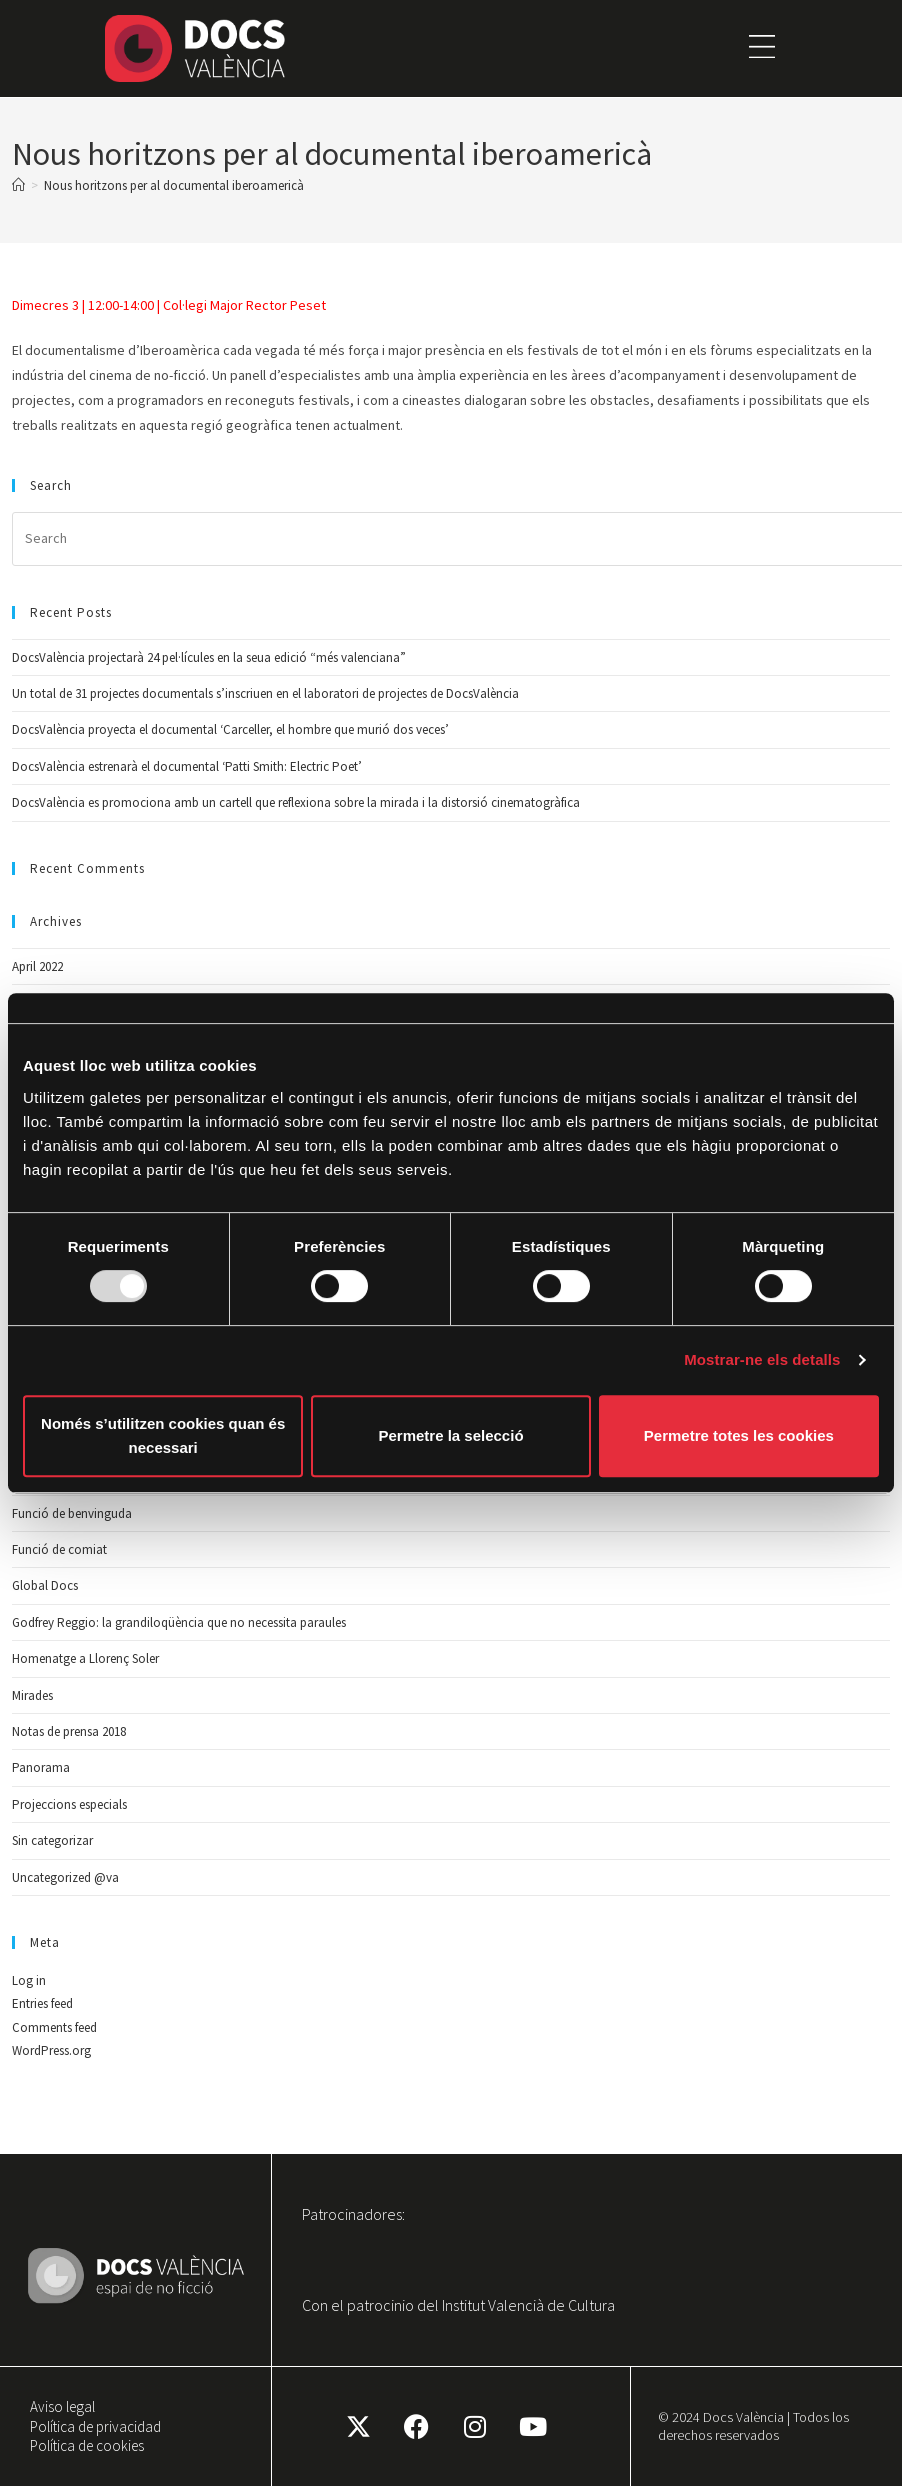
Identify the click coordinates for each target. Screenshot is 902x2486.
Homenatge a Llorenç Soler (85, 1658)
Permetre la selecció (450, 1435)
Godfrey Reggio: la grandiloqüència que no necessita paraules (179, 1622)
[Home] (18, 185)
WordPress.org (51, 2050)
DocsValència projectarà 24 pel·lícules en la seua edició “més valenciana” (209, 657)
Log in (29, 1980)
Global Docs (45, 1585)
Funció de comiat (59, 1549)
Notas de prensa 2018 (69, 1731)
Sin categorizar (52, 1840)
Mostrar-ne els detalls (762, 1359)
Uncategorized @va (65, 1877)
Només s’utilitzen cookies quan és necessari (163, 1435)
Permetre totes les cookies (739, 1435)
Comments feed (54, 2027)
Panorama (41, 1767)
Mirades (32, 1695)
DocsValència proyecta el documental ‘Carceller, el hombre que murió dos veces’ (230, 729)
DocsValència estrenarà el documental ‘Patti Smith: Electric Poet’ (187, 766)
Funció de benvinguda (72, 1513)
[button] (762, 48)
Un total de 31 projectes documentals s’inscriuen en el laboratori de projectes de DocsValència (265, 693)
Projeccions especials (69, 1804)
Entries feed (42, 2003)
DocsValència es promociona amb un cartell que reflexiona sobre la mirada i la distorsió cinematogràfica (296, 802)
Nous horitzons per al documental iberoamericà (174, 185)
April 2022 (37, 966)
